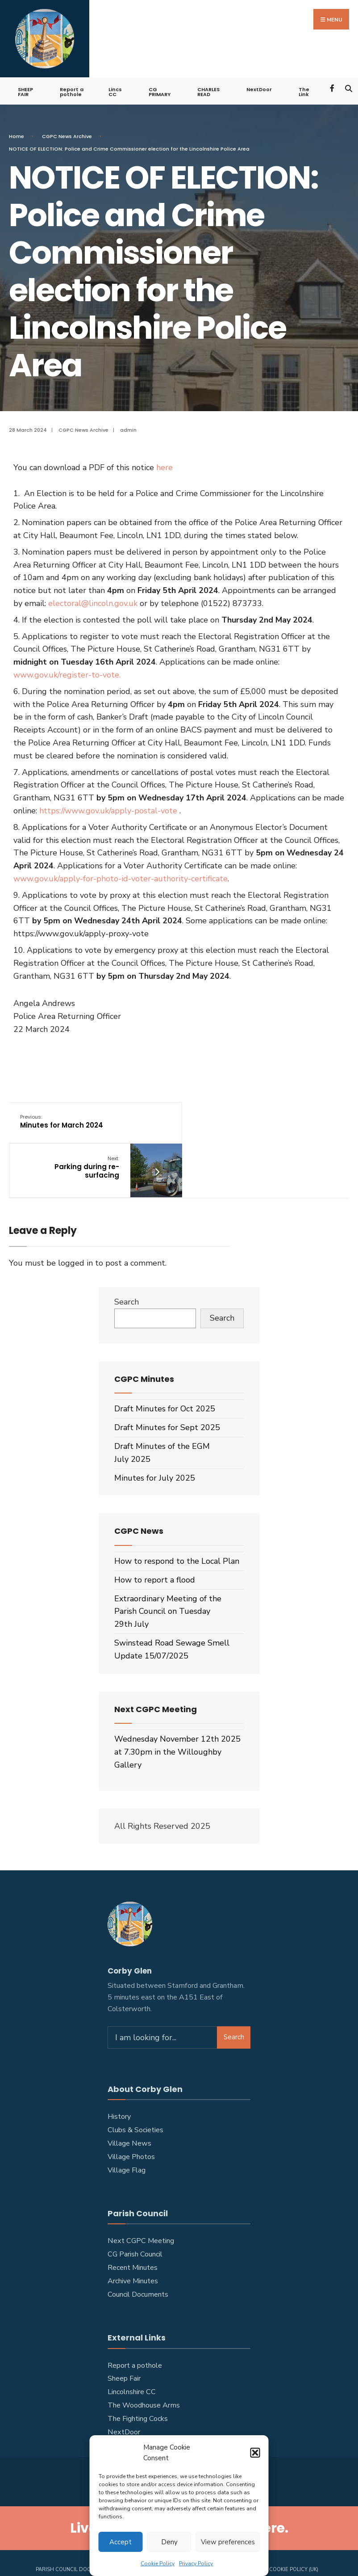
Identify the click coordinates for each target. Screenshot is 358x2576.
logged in (75, 1219)
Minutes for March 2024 (61, 1120)
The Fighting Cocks (138, 2375)
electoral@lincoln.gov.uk (92, 602)
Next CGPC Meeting (141, 2197)
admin (128, 429)
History (119, 2073)
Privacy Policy (196, 2563)
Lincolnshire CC (132, 2348)
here (164, 466)
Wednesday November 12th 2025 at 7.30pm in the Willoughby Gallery (177, 1708)
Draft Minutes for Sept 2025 (167, 1384)
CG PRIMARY (160, 90)
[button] (255, 2452)
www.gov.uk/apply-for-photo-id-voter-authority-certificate (120, 877)
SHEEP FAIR (25, 90)
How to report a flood (154, 1536)
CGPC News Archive (67, 135)
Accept (120, 2542)
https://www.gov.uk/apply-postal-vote (108, 809)
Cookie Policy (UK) (293, 2526)
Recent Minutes (133, 2224)
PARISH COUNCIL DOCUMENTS (74, 2526)
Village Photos (131, 2113)
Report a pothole (71, 90)
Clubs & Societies (135, 2087)
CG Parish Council (135, 2211)
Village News (129, 2100)
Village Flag (127, 2127)
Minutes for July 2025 (154, 1434)
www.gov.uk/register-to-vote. (68, 673)
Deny (169, 2542)
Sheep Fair (124, 2335)
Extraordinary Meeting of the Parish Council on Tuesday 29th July (167, 1567)
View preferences (228, 2542)
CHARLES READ (208, 90)
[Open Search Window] (348, 86)
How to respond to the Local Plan (176, 1517)
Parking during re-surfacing (254, 1124)
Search (126, 1258)
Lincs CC (115, 90)
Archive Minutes (133, 2238)
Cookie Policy (158, 2563)
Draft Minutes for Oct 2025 (164, 1365)
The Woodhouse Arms (144, 2362)
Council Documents (138, 2251)
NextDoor (259, 88)
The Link (304, 90)
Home (16, 135)
